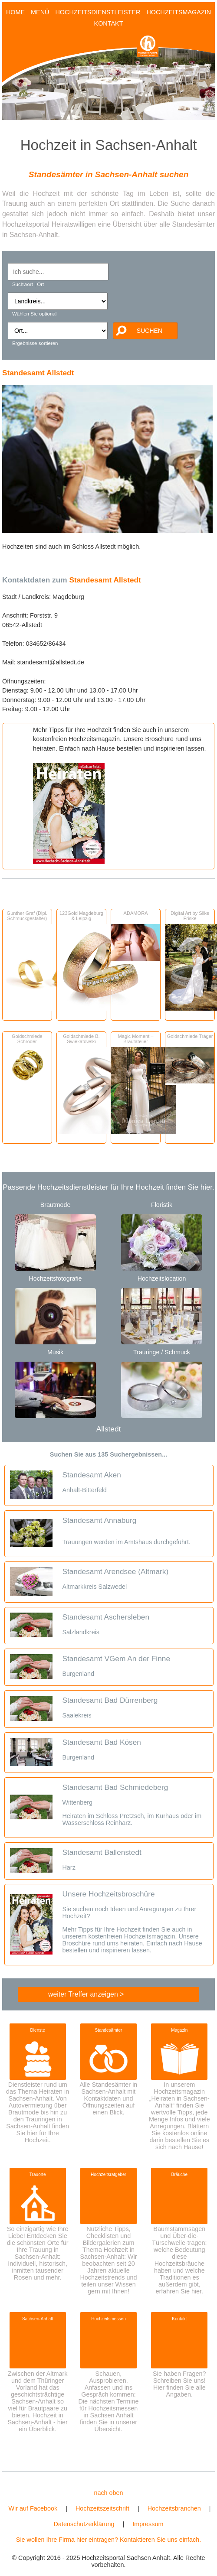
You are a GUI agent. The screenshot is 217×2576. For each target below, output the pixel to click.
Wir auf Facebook (32, 2508)
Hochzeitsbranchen (174, 2508)
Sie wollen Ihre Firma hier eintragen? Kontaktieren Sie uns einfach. (108, 2539)
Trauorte (38, 2174)
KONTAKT (108, 23)
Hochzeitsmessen (108, 2318)
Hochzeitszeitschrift (102, 2508)
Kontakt (179, 2318)
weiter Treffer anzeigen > (86, 1994)
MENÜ (40, 12)
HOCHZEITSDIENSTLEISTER (97, 12)
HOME (15, 12)
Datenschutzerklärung (84, 2524)
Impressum (147, 2524)
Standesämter (108, 2030)
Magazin (179, 2030)
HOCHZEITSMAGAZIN (178, 12)
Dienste (37, 2030)
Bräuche (179, 2174)
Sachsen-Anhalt (37, 2318)
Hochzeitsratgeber (108, 2174)
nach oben (108, 2492)
